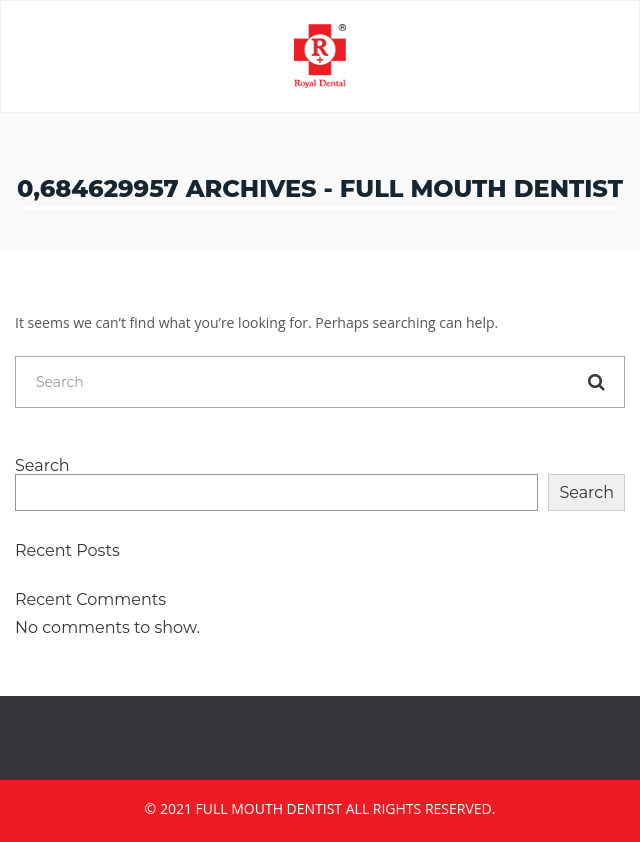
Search (42, 466)
